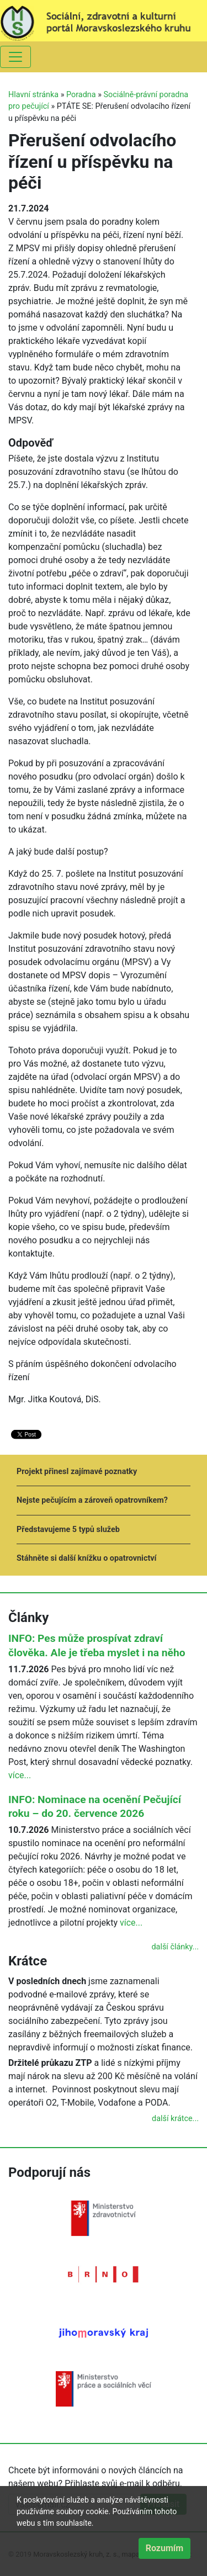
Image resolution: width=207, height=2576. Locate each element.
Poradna (81, 94)
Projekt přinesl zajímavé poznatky (77, 1471)
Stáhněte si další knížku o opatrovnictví (86, 1558)
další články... (175, 1947)
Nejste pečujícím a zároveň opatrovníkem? (92, 1500)
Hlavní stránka (33, 94)
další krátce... (175, 2118)
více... (19, 1775)
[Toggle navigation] (15, 57)
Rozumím (164, 2548)
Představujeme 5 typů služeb (68, 1529)
